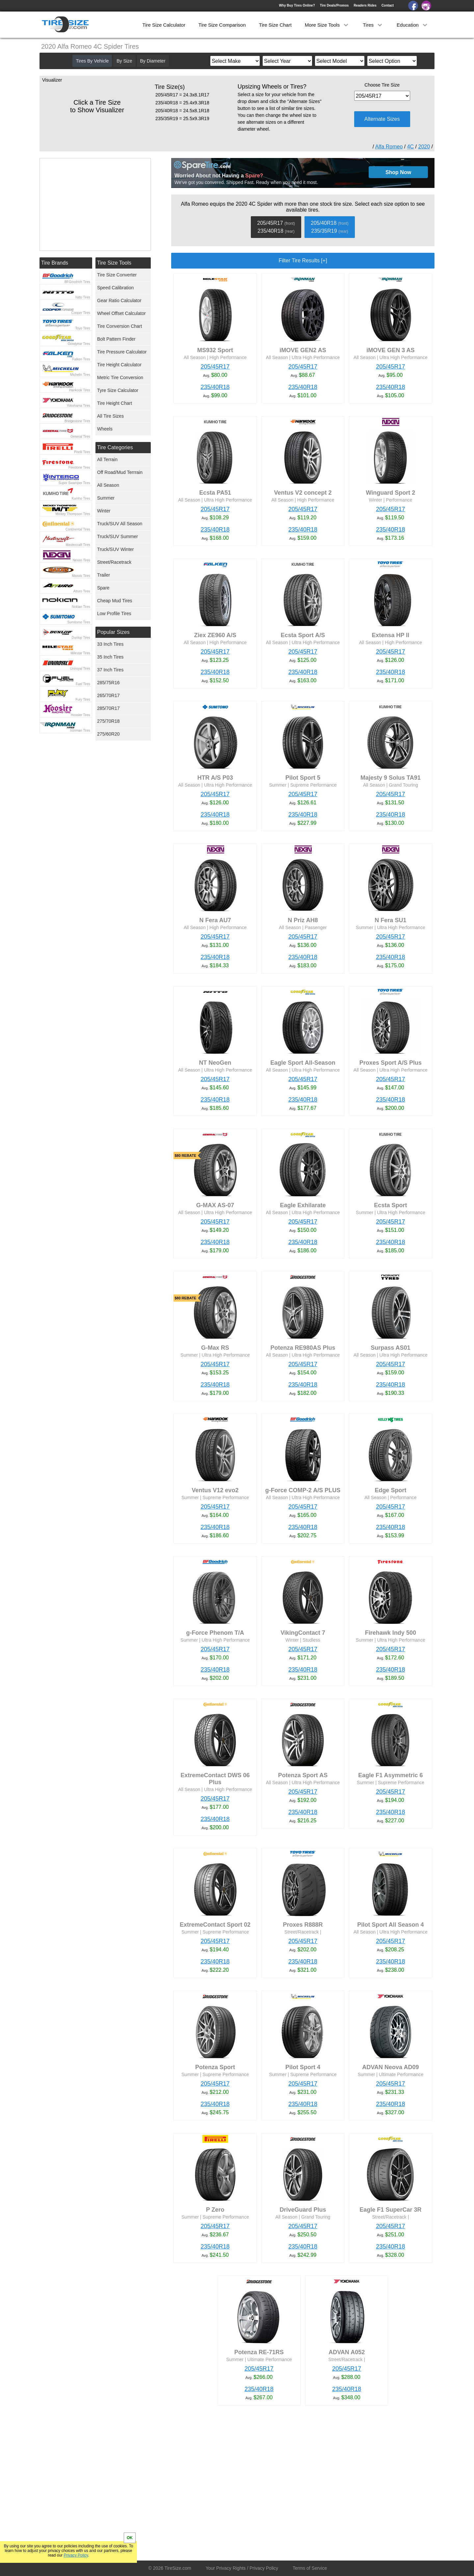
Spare (103, 587)
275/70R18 (108, 721)
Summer (106, 498)
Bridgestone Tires (77, 421)
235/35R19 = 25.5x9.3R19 (182, 118)
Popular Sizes (113, 632)
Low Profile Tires (114, 613)
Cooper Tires (80, 313)
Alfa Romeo (389, 146)
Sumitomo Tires (78, 622)
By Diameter (153, 61)
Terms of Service (310, 2568)
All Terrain (107, 459)
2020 (424, 146)
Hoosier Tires (80, 715)
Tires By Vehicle (92, 61)
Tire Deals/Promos (334, 5)
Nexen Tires (81, 560)
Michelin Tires (80, 375)
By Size (124, 61)
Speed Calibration (115, 287)
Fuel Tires (83, 684)
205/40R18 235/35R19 (330, 227)
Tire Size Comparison (222, 25)
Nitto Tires (82, 297)
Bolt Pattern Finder (116, 339)
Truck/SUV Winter (115, 549)
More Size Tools (327, 25)
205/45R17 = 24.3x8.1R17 (182, 94)
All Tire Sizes (110, 416)
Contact (388, 5)
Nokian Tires (81, 607)
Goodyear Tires (79, 344)
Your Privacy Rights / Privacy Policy (242, 2568)
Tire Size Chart (275, 25)
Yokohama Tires (78, 405)
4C (410, 146)
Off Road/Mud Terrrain (120, 472)
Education (413, 25)
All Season (108, 485)
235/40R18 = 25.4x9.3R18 (182, 102)
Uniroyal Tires (80, 668)
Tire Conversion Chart (119, 326)
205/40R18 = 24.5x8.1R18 (182, 110)
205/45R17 (215, 366)
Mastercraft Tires (78, 545)
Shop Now (398, 172)
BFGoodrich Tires (77, 282)
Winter (103, 510)
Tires (373, 25)
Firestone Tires (79, 467)
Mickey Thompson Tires (73, 514)
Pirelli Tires (82, 452)
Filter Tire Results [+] (302, 260)
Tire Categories (115, 447)
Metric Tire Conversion (120, 377)
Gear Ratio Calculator (119, 300)
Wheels (105, 428)
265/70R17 (108, 695)
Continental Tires (78, 529)
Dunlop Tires (81, 637)
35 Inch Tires (110, 657)
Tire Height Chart (114, 403)
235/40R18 (215, 387)
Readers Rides (365, 5)
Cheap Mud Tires (114, 600)
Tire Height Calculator (119, 364)
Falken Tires (81, 359)
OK (130, 2538)
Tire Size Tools (114, 263)
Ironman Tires (80, 730)
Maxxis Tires (81, 576)
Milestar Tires (80, 653)
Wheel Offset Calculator (121, 313)
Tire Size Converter (117, 274)
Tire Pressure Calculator (121, 351)
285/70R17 (108, 708)
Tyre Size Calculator (117, 390)
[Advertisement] (291, 2485)
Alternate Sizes (382, 119)
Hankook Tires (79, 390)
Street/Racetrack (114, 562)
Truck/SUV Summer (117, 536)
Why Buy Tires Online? (297, 5)
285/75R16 (108, 682)
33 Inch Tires (110, 644)
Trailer (103, 575)
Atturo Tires (81, 591)
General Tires (80, 436)
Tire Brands (54, 263)
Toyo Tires (82, 328)
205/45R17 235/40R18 (276, 227)
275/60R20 (108, 734)
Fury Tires (83, 699)
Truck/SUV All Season (119, 523)
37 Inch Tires (110, 669)
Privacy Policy (76, 2555)
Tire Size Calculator (164, 25)
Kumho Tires (81, 498)
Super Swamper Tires (74, 483)
